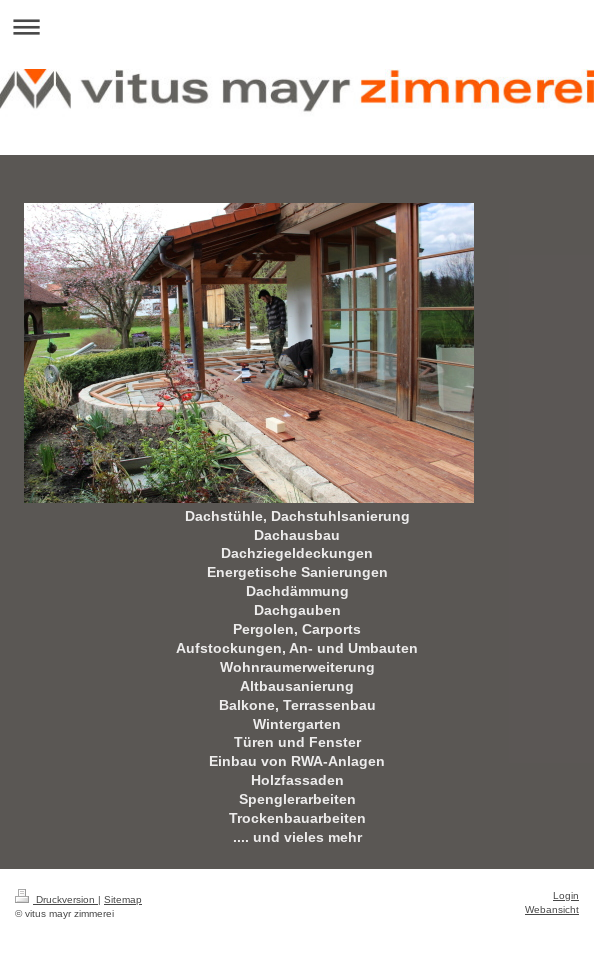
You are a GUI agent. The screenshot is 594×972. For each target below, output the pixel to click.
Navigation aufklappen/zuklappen (297, 26)
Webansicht (552, 909)
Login (566, 895)
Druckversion (56, 899)
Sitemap (123, 899)
